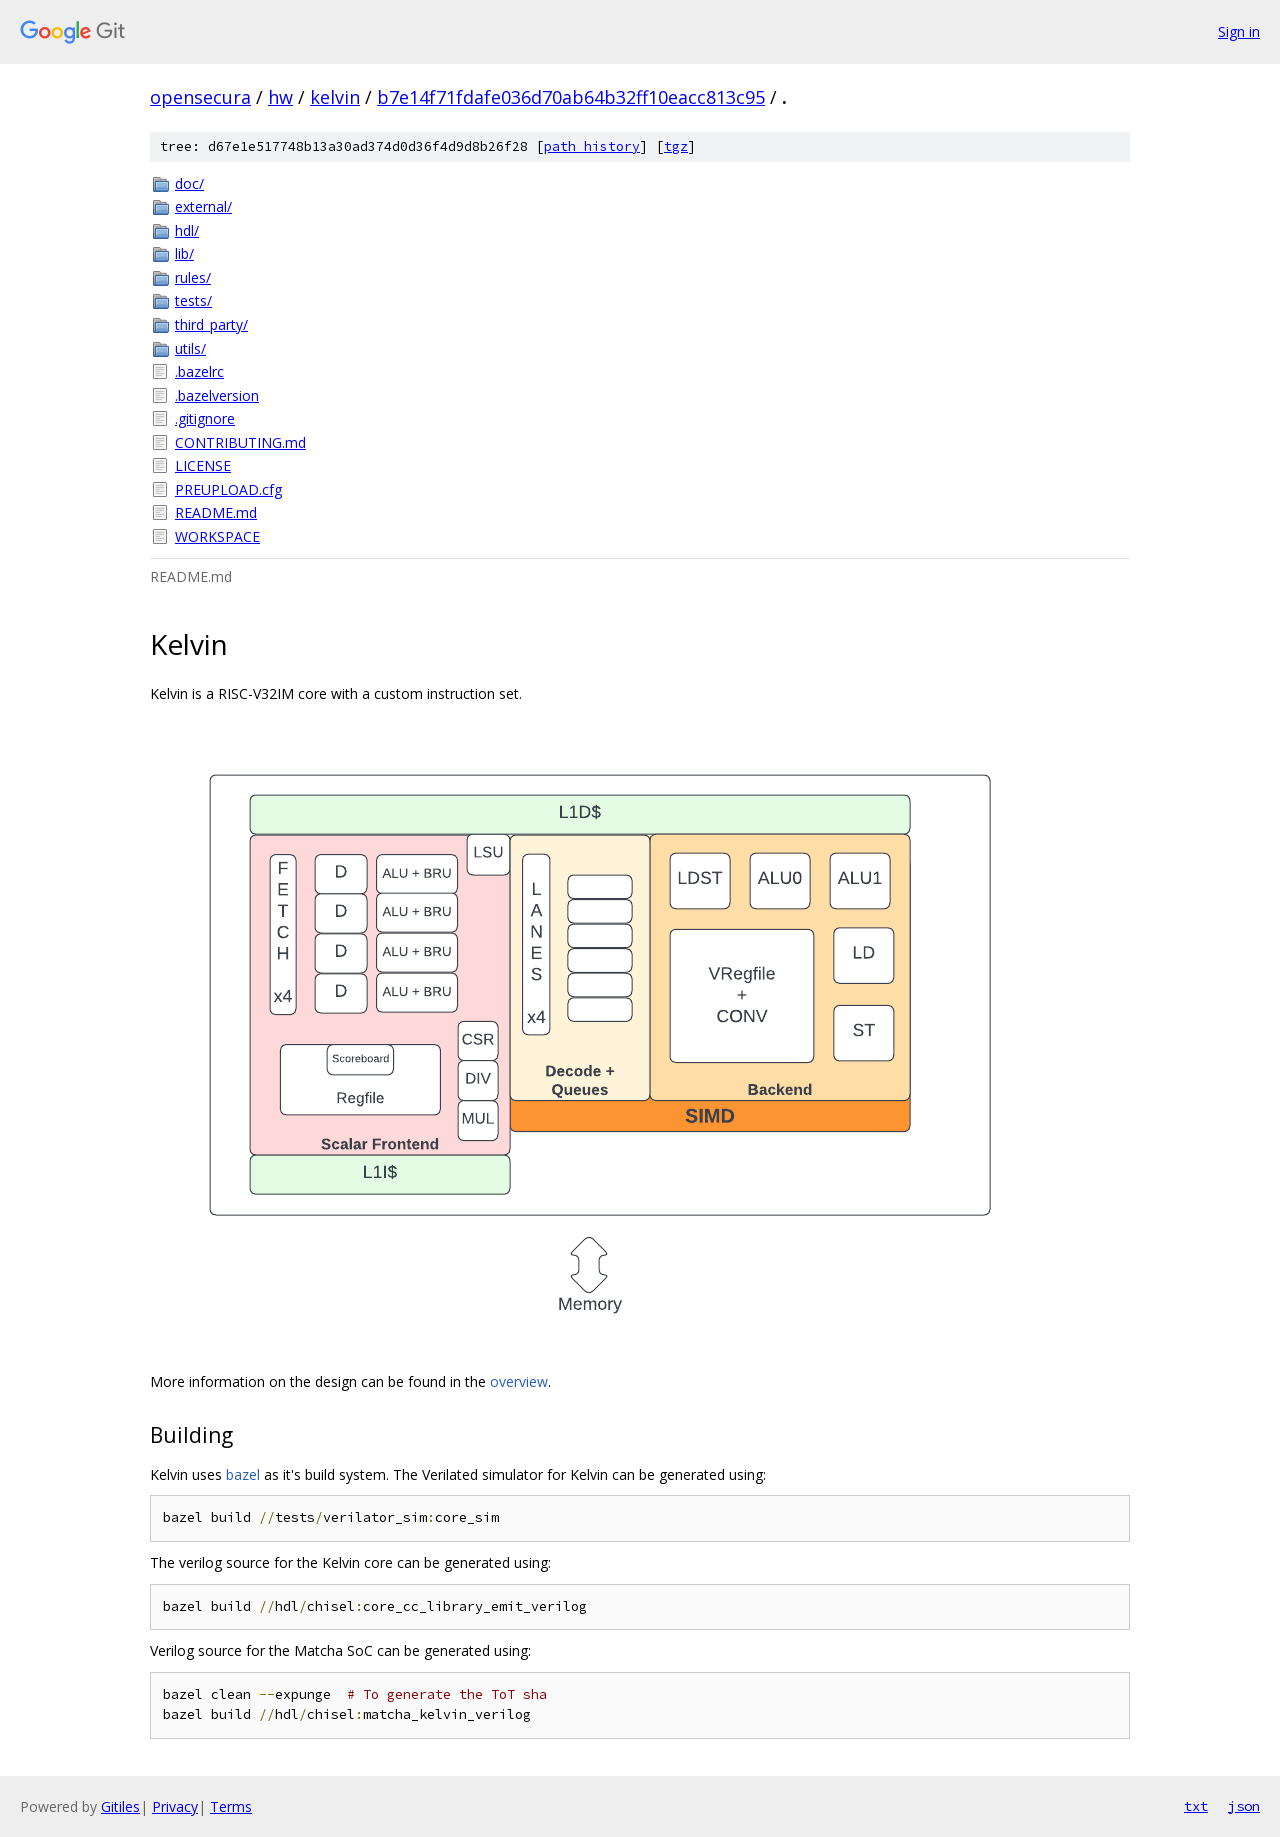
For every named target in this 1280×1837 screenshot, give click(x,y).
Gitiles (120, 1806)
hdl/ (187, 230)
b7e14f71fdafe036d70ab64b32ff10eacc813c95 (571, 97)
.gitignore (205, 418)
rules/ (193, 277)
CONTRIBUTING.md (240, 442)
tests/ (193, 300)
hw (280, 97)
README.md (216, 512)
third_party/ (211, 324)
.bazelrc (199, 371)
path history (592, 146)
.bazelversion (217, 395)
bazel (243, 1474)
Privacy (175, 1806)
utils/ (190, 348)
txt (1196, 1806)
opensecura (200, 97)
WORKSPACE (217, 536)
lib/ (184, 253)
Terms (231, 1806)
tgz (676, 146)
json (1244, 1806)
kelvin (335, 97)
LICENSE (203, 465)
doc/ (189, 183)
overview (519, 1381)
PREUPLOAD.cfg (228, 489)
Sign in (1239, 31)
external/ (203, 206)
